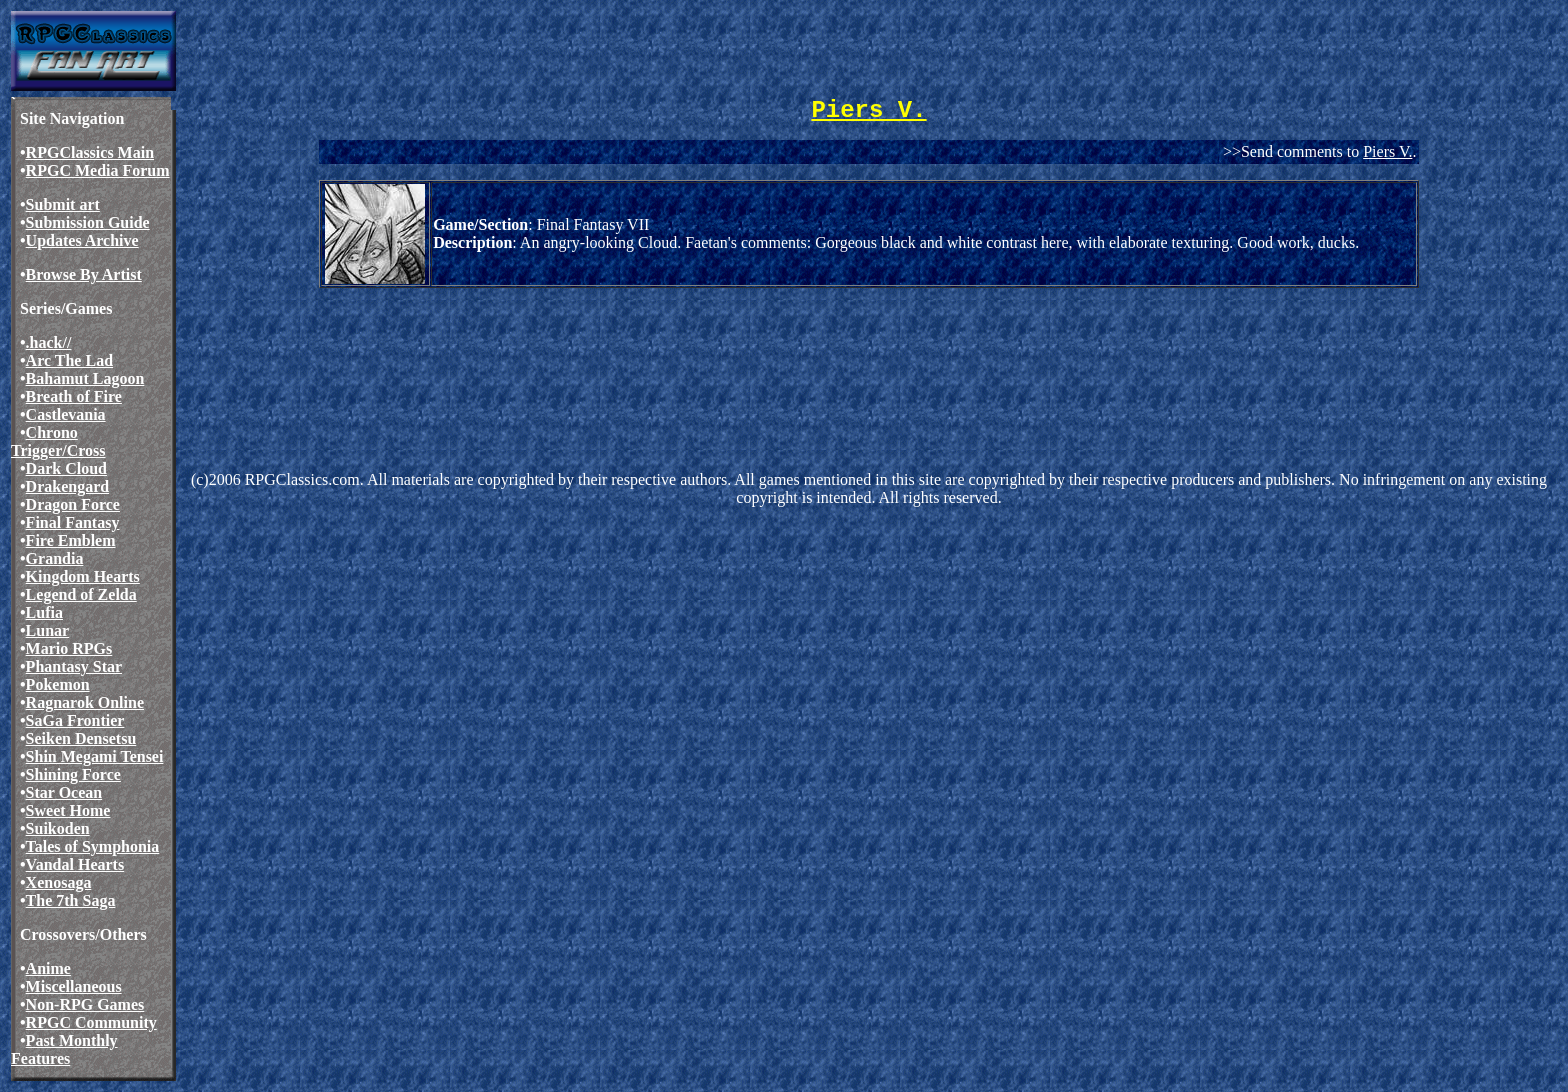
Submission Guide (88, 222)
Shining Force (73, 774)
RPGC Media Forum (98, 170)
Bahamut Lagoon (85, 378)
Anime (48, 968)
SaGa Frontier (75, 720)
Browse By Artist (84, 274)
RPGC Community (91, 1022)
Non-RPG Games (85, 1004)
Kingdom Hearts (83, 576)
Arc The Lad (69, 360)
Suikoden (58, 828)
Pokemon (58, 684)
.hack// (49, 342)
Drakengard (68, 486)
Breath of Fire (74, 396)
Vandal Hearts (75, 864)
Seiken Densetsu (81, 738)
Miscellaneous (74, 986)
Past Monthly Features (64, 1049)
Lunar (48, 630)
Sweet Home (68, 810)
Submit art (63, 204)
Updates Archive (82, 240)
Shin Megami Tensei (95, 756)
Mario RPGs (69, 648)
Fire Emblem (71, 540)
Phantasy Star (74, 666)
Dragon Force (73, 504)
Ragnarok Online (85, 702)
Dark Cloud (66, 468)
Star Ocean (64, 792)
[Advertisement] (548, 352)
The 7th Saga (71, 900)
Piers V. (1387, 151)
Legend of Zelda (81, 594)
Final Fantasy (73, 522)
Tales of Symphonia (93, 846)
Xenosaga (59, 882)
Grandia (55, 558)
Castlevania (66, 414)
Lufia (44, 612)
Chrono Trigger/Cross (58, 441)
